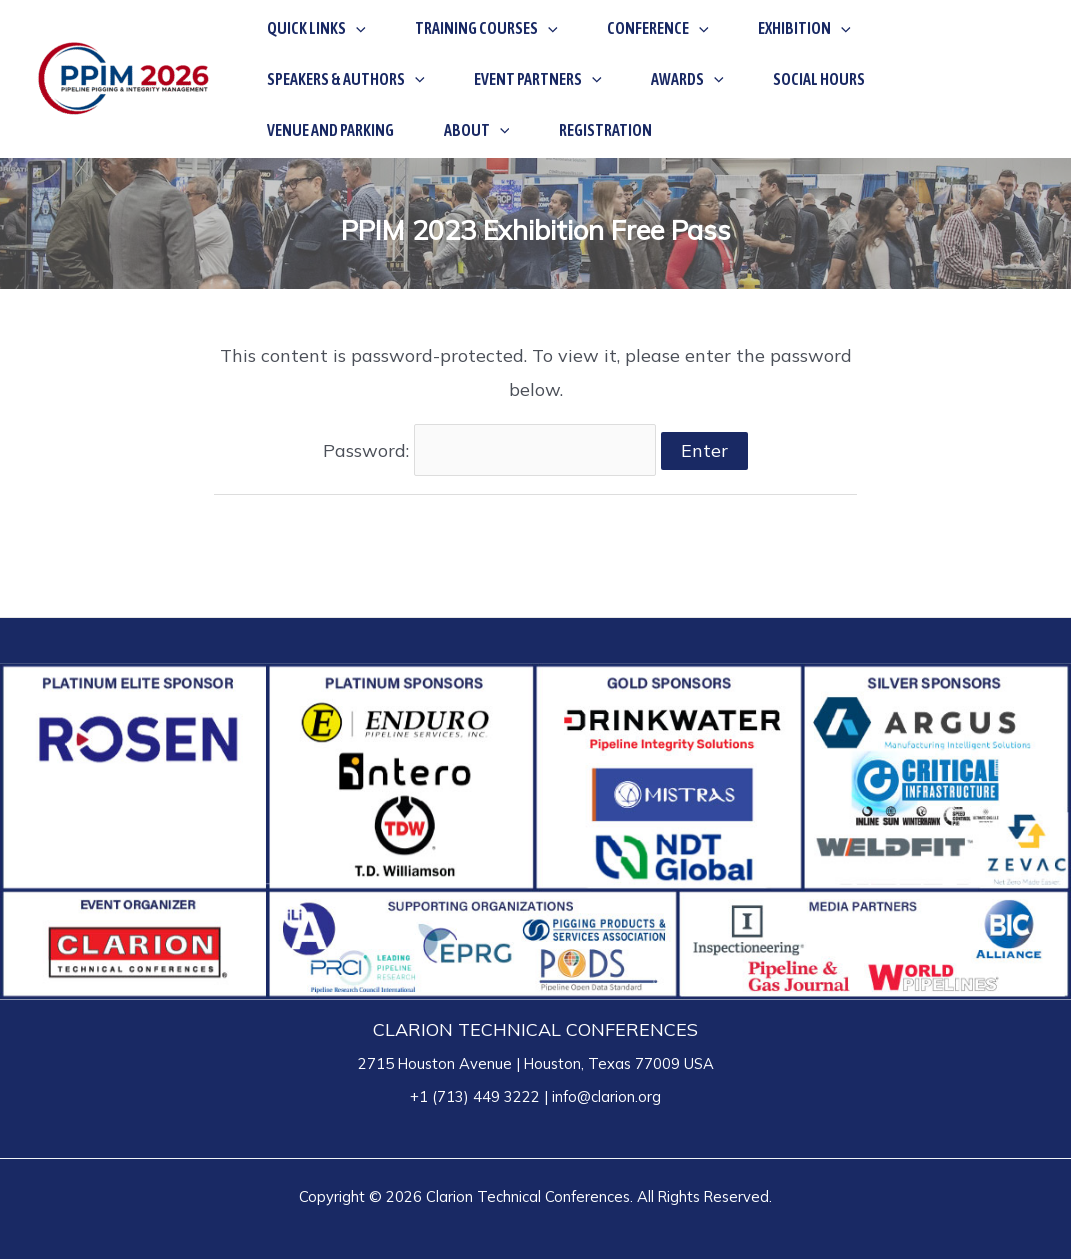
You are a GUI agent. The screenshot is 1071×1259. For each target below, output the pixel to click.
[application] (345, 53)
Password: (489, 450)
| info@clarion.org (600, 1096)
